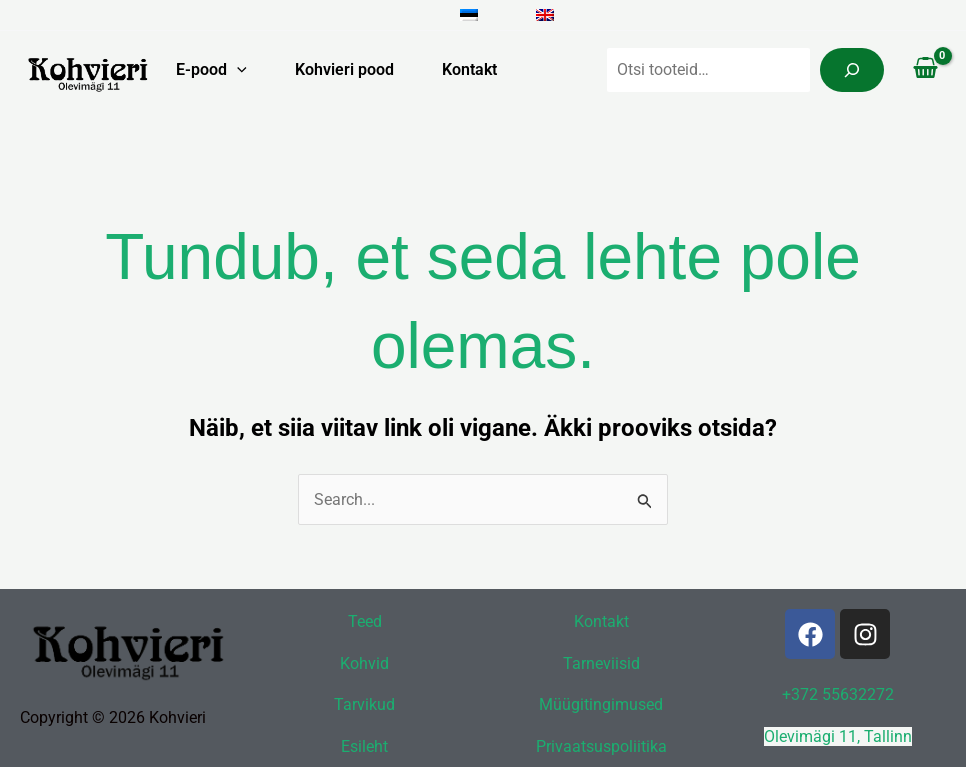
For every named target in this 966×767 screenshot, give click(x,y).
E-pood (211, 70)
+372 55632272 (838, 694)
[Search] (852, 70)
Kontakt (469, 69)
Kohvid (364, 663)
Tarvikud (364, 704)
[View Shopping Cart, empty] (925, 70)
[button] (237, 70)
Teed (365, 621)
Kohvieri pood (344, 69)
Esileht (364, 746)
